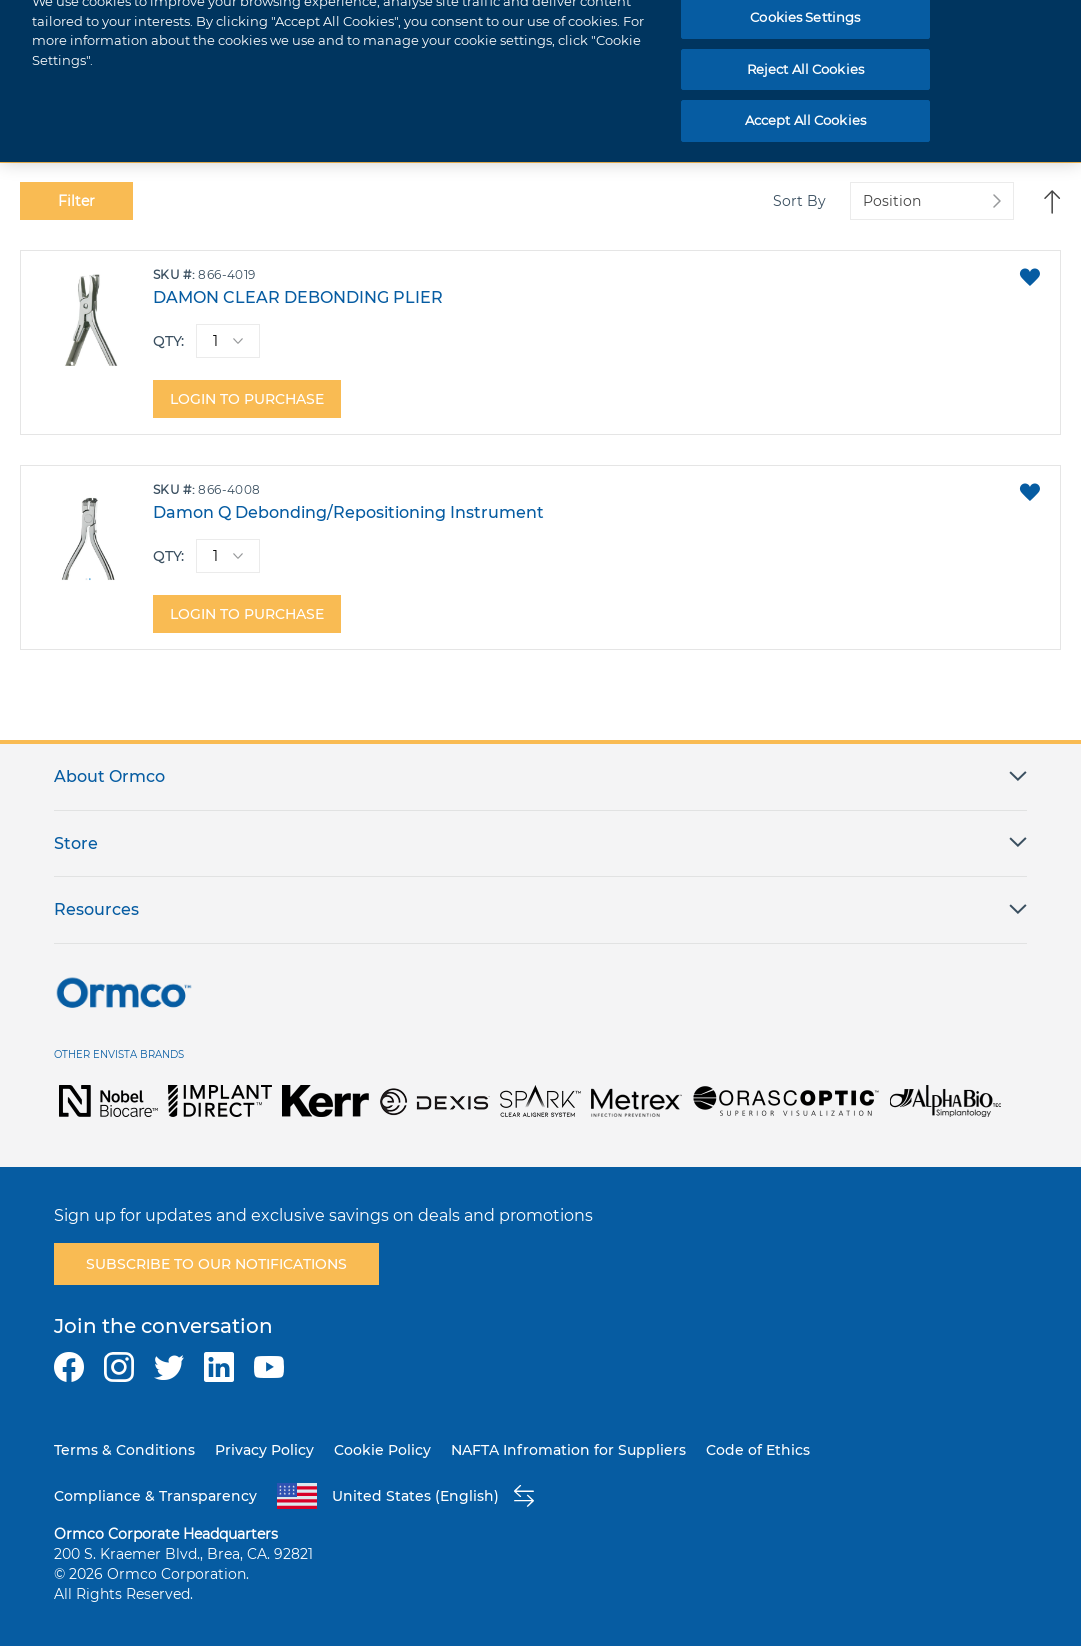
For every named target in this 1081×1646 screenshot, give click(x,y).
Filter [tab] (76, 201)
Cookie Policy (382, 1450)
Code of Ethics (758, 1450)
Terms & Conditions (124, 1450)
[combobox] (756, 31)
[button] (1029, 277)
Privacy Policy (264, 1450)
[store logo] (103, 31)
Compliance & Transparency (155, 1496)
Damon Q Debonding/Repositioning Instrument (348, 512)
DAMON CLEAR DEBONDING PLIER (298, 297)
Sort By (799, 201)
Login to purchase (247, 399)
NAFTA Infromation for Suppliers (568, 1450)
